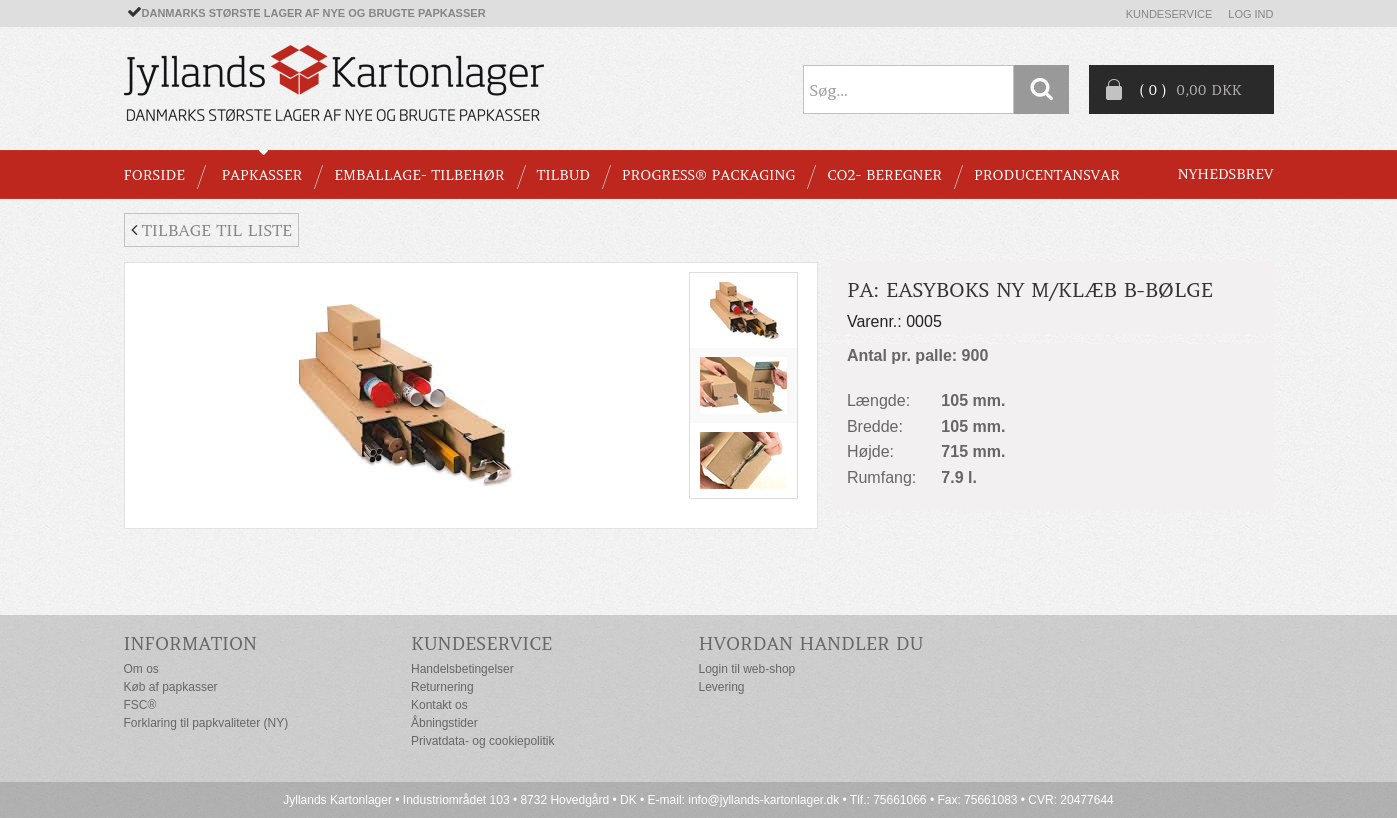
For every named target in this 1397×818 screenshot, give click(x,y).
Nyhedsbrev (1226, 174)
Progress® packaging (709, 175)
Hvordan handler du (811, 643)
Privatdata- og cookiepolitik (482, 741)
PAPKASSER (261, 175)
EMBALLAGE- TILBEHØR (419, 175)
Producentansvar (1047, 175)
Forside (154, 175)
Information (191, 643)
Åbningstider (444, 723)
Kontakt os (439, 705)
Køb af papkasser (171, 687)
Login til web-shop (747, 669)
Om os (141, 669)
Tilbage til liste (211, 230)
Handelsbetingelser (462, 669)
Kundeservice (1169, 14)
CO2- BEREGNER (884, 175)
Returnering (442, 687)
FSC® (140, 705)
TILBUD (563, 175)
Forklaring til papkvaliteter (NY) (206, 723)
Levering (722, 687)
